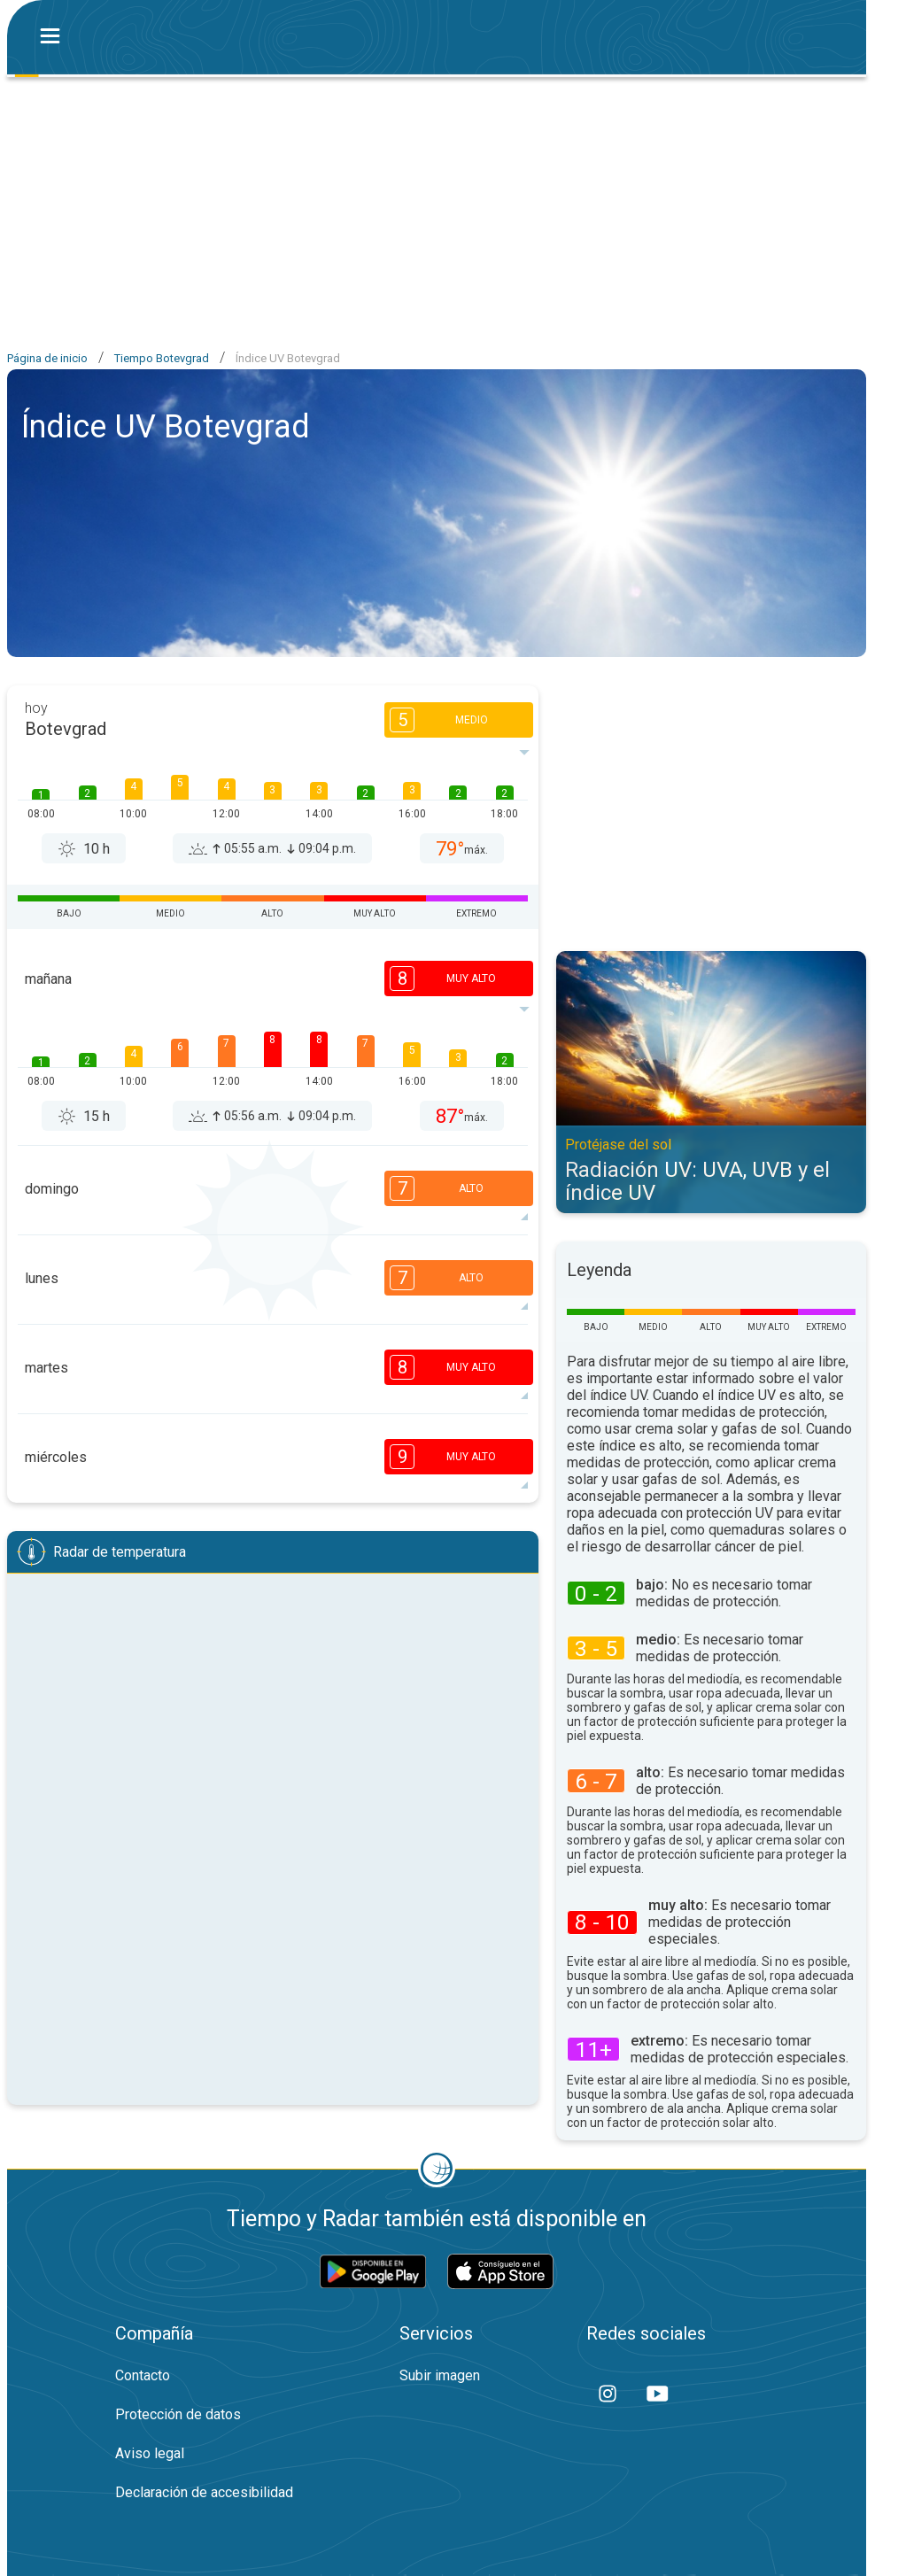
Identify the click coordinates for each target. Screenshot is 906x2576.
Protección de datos (178, 2414)
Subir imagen (439, 2375)
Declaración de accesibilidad (204, 2492)
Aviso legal (149, 2453)
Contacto (142, 2375)
